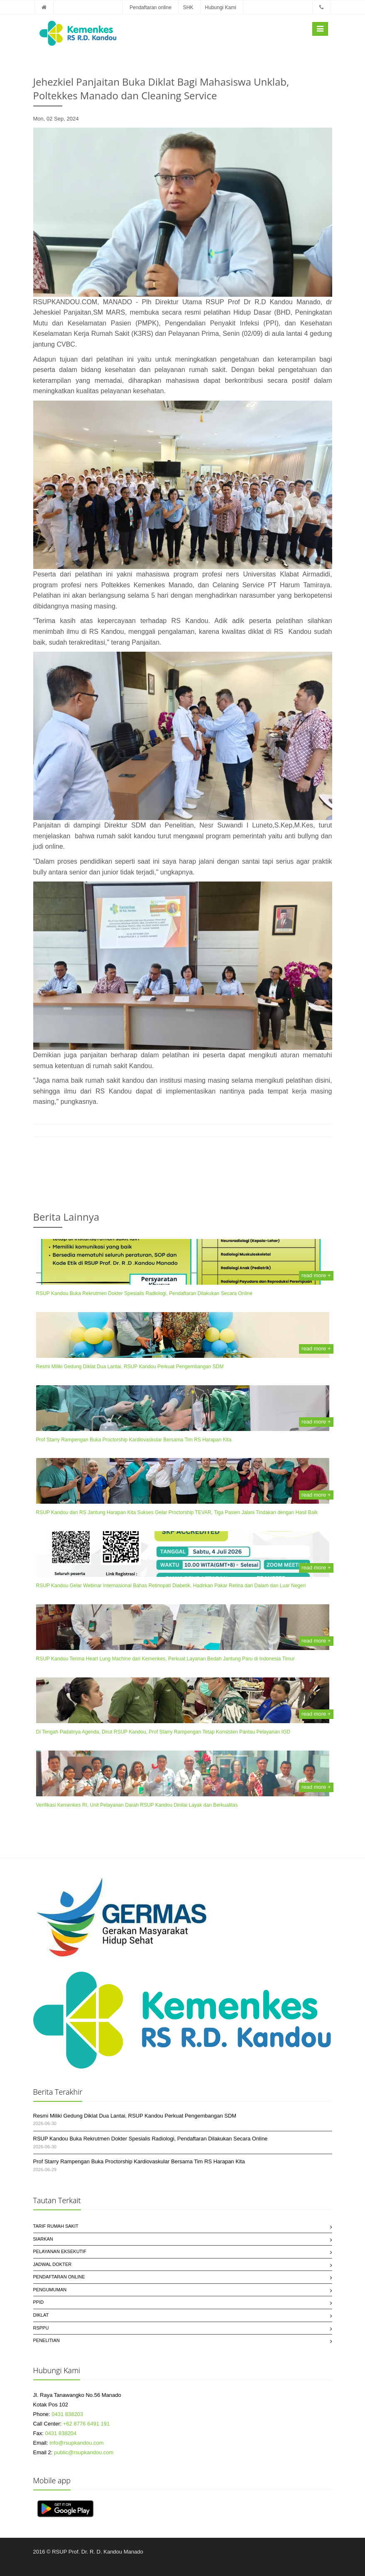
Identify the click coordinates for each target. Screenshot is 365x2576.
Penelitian (46, 2340)
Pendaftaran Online (59, 2276)
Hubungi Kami (220, 7)
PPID (38, 2302)
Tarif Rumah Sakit (55, 2226)
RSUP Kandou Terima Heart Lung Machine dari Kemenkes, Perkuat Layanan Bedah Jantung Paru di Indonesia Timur (165, 1659)
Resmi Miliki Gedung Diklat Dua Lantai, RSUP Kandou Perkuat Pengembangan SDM (130, 1366)
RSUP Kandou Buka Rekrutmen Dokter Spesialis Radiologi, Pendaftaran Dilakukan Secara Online (144, 1293)
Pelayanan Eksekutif (60, 2251)
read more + (316, 1275)
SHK (188, 7)
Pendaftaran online (150, 7)
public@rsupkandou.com (83, 2452)
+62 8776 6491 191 (86, 2424)
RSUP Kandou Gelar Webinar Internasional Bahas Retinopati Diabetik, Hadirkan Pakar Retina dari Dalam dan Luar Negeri (171, 1585)
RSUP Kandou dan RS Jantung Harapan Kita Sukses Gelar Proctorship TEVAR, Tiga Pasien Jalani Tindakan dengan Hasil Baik (177, 1512)
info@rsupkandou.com (76, 2443)
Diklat (41, 2314)
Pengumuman (50, 2289)
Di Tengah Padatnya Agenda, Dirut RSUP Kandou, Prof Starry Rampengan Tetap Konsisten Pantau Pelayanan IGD (163, 1732)
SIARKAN (43, 2238)
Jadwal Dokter (52, 2264)
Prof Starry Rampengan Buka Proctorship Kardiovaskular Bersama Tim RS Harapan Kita (134, 1440)
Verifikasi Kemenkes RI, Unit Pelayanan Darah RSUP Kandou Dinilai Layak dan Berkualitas (137, 1805)
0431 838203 (67, 2414)
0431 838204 (60, 2433)
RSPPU (41, 2327)
